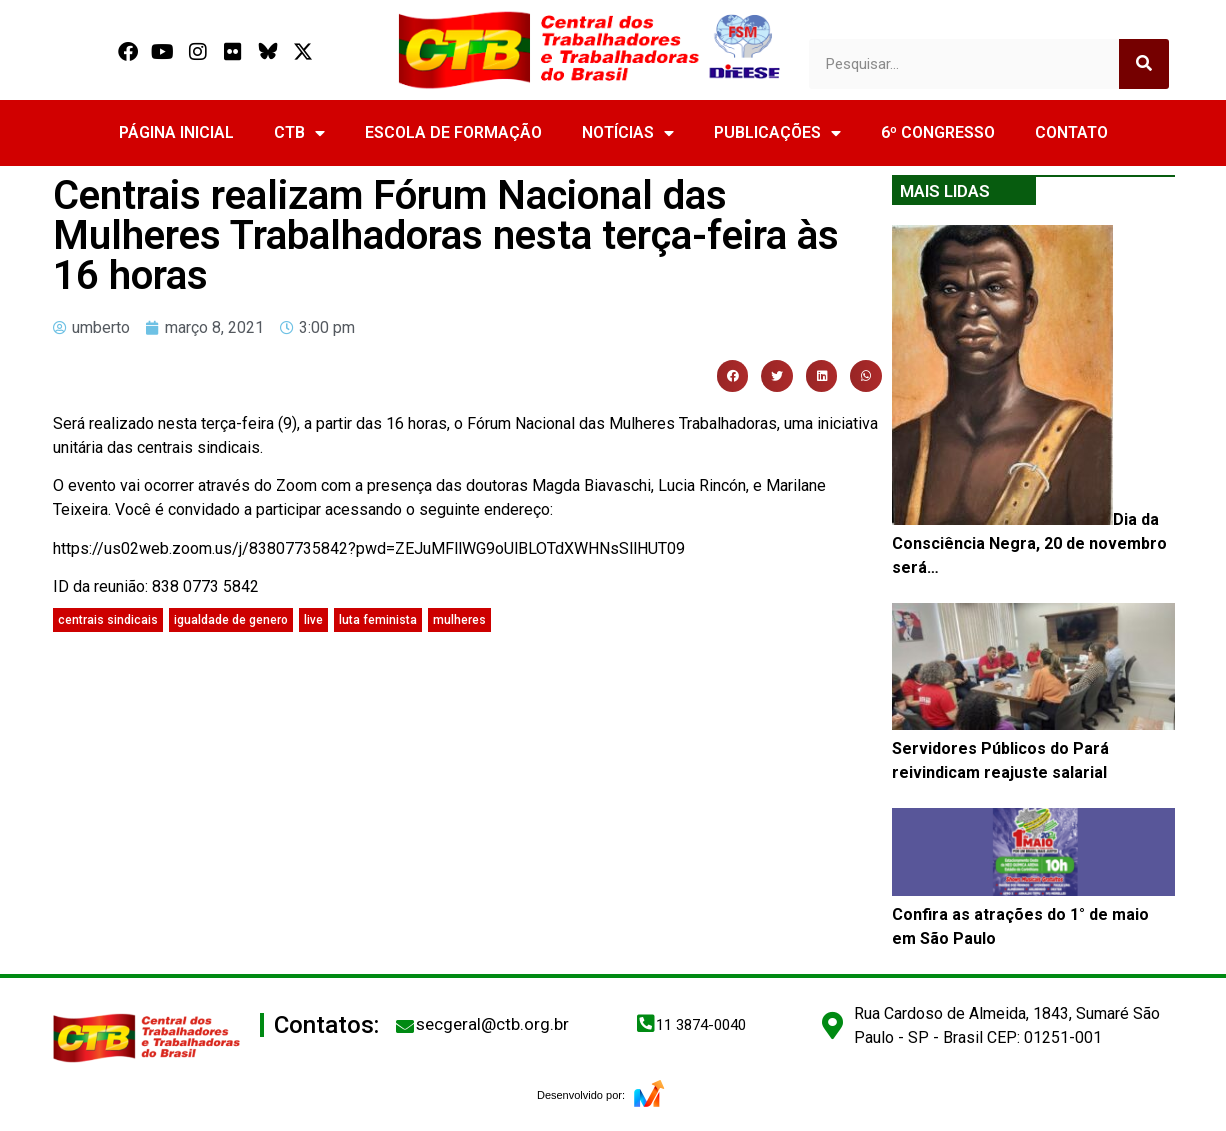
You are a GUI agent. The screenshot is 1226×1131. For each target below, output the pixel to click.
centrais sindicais (108, 620)
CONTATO (1071, 132)
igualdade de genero (231, 620)
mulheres (459, 620)
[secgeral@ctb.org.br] (405, 1026)
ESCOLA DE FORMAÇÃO (453, 132)
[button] (733, 376)
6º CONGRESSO (938, 132)
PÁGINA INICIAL (176, 132)
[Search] (1144, 64)
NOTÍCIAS (628, 133)
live (313, 620)
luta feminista (378, 620)
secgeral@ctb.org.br (492, 1024)
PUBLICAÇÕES (777, 133)
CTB (299, 133)
